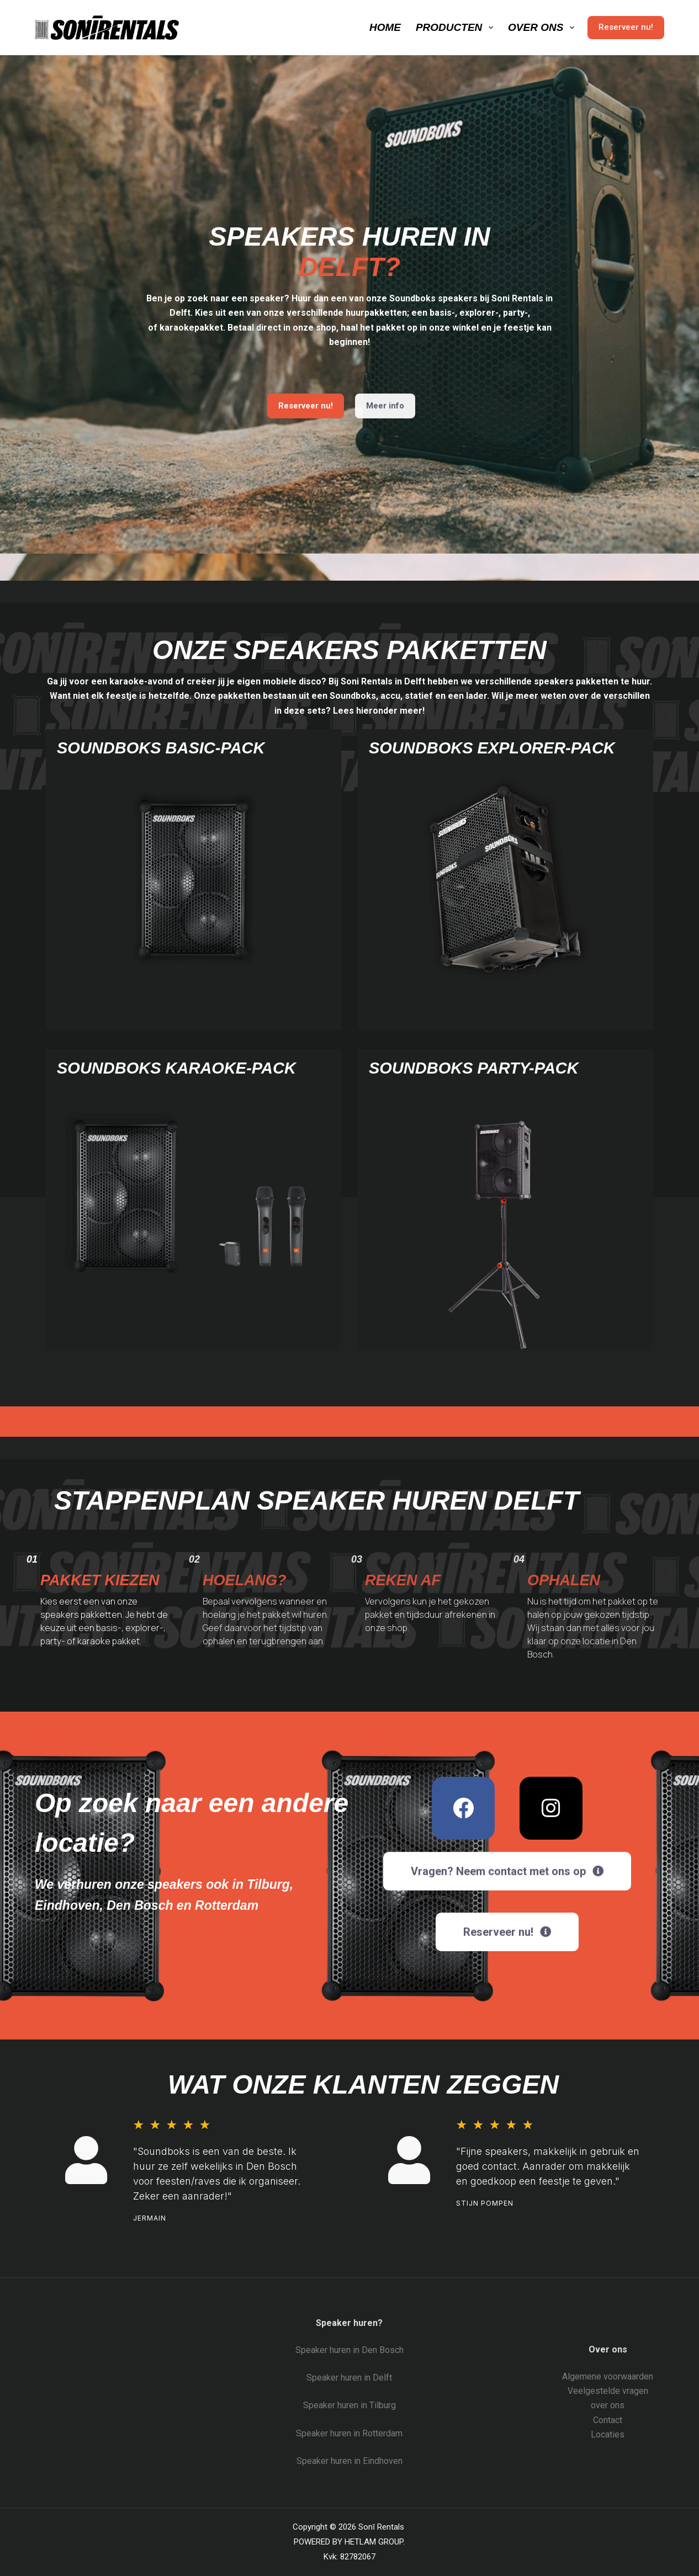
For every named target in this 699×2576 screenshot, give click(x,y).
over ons (607, 2405)
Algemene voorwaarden (607, 2376)
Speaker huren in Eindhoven (349, 2461)
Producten (456, 27)
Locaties (607, 2434)
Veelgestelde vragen (608, 2391)
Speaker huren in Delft (349, 2377)
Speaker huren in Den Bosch (349, 2350)
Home (385, 27)
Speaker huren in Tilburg (349, 2405)
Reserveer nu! (626, 27)
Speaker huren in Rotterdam (349, 2433)
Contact (607, 2420)
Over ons (543, 27)
